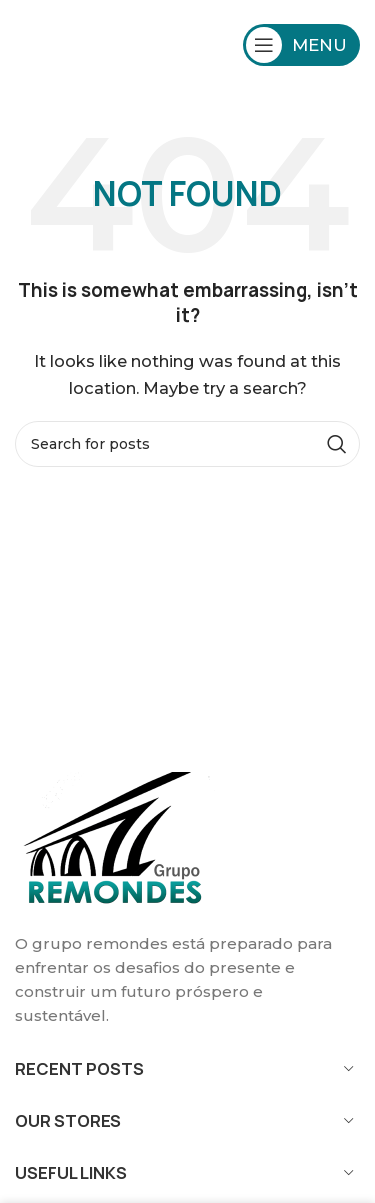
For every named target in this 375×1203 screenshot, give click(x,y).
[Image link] (115, 839)
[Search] (187, 444)
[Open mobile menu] (301, 45)
